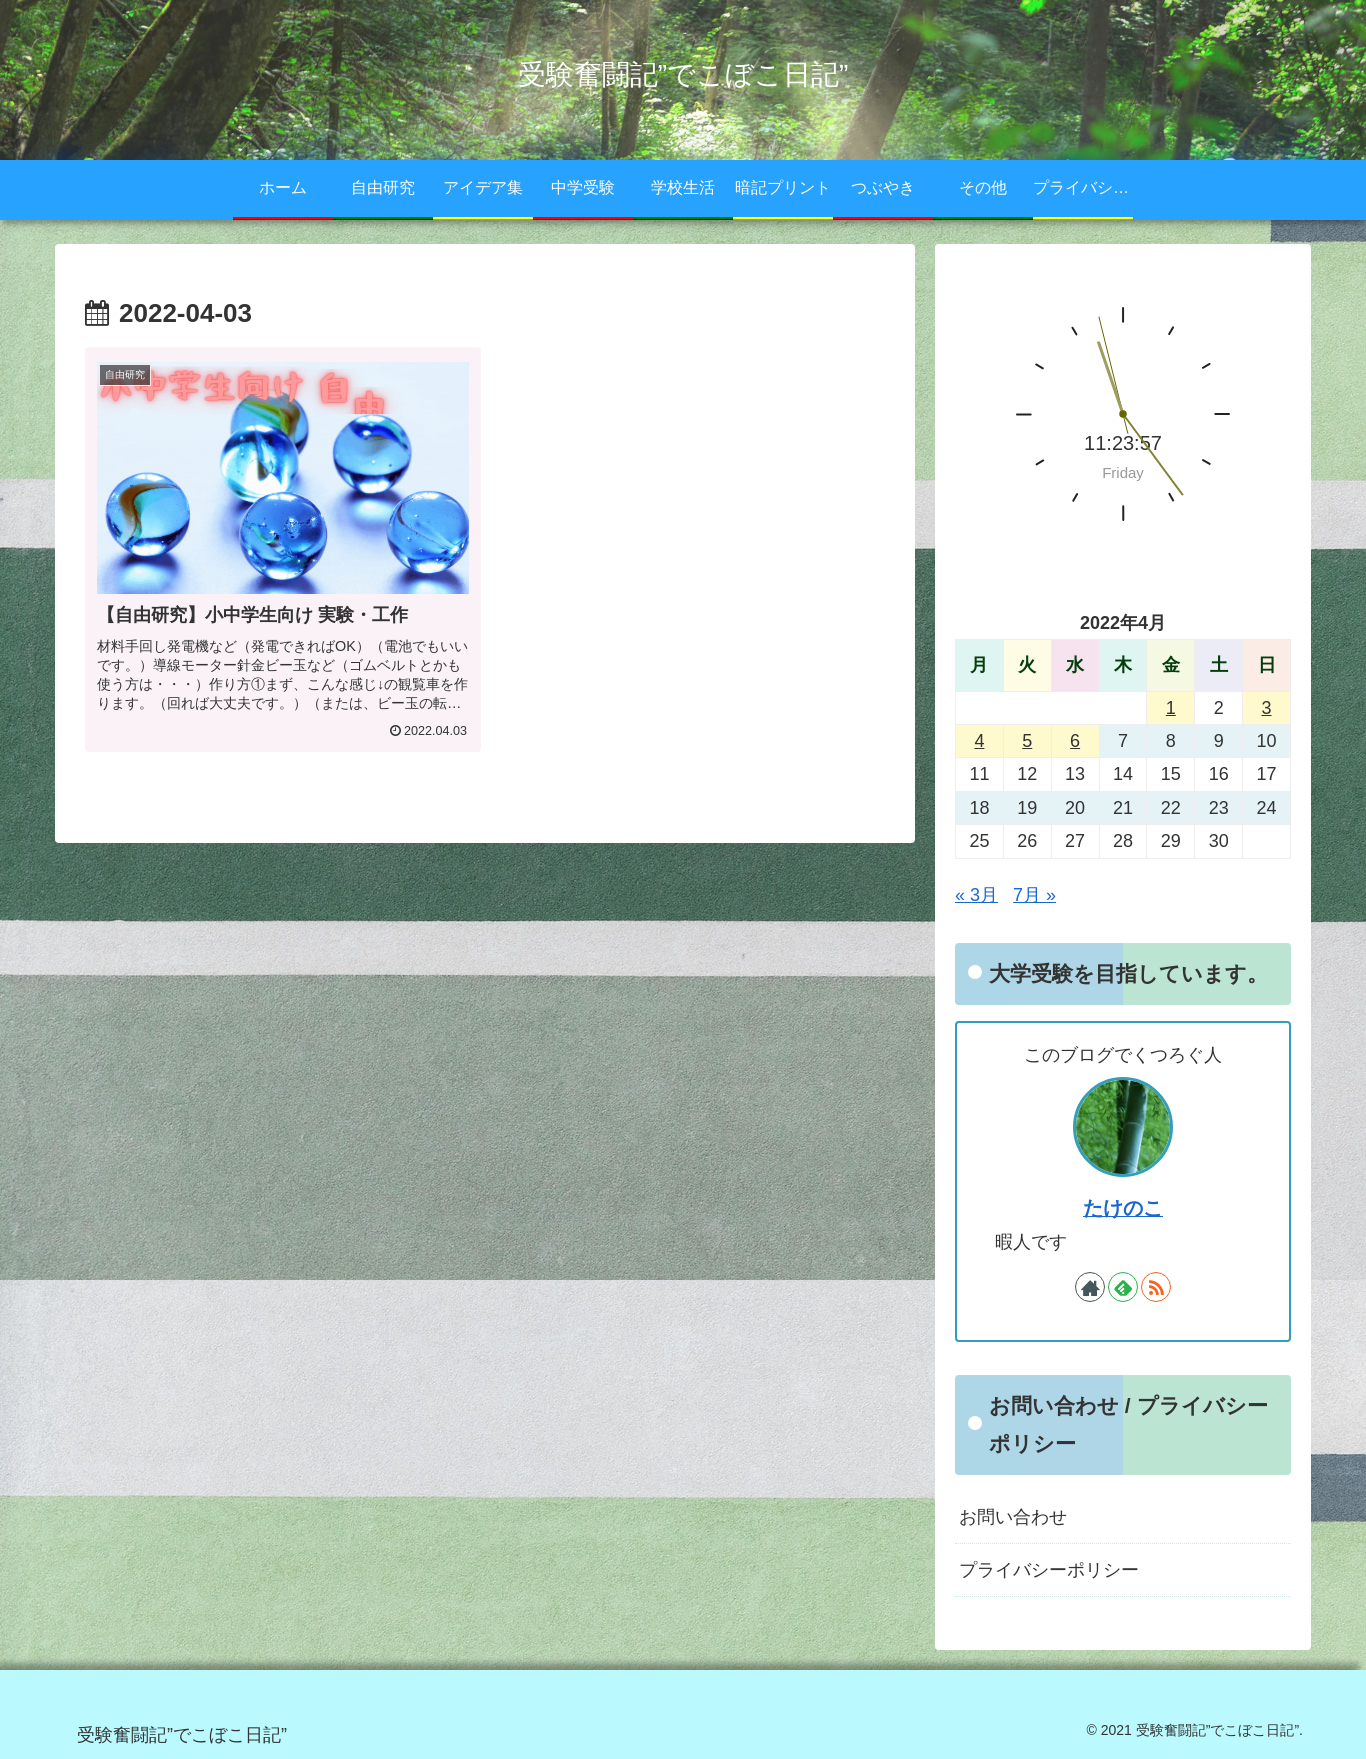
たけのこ (1123, 1208)
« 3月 (976, 895)
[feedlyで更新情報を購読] (1123, 1287)
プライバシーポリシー (1049, 1570)
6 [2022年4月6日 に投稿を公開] (1075, 741)
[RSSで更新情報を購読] (1156, 1287)
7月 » (1034, 895)
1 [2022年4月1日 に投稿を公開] (1171, 708)
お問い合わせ (1013, 1517)
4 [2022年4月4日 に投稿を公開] (979, 741)
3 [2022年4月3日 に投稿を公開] (1267, 708)
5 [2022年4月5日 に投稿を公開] (1027, 741)
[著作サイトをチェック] (1090, 1287)
